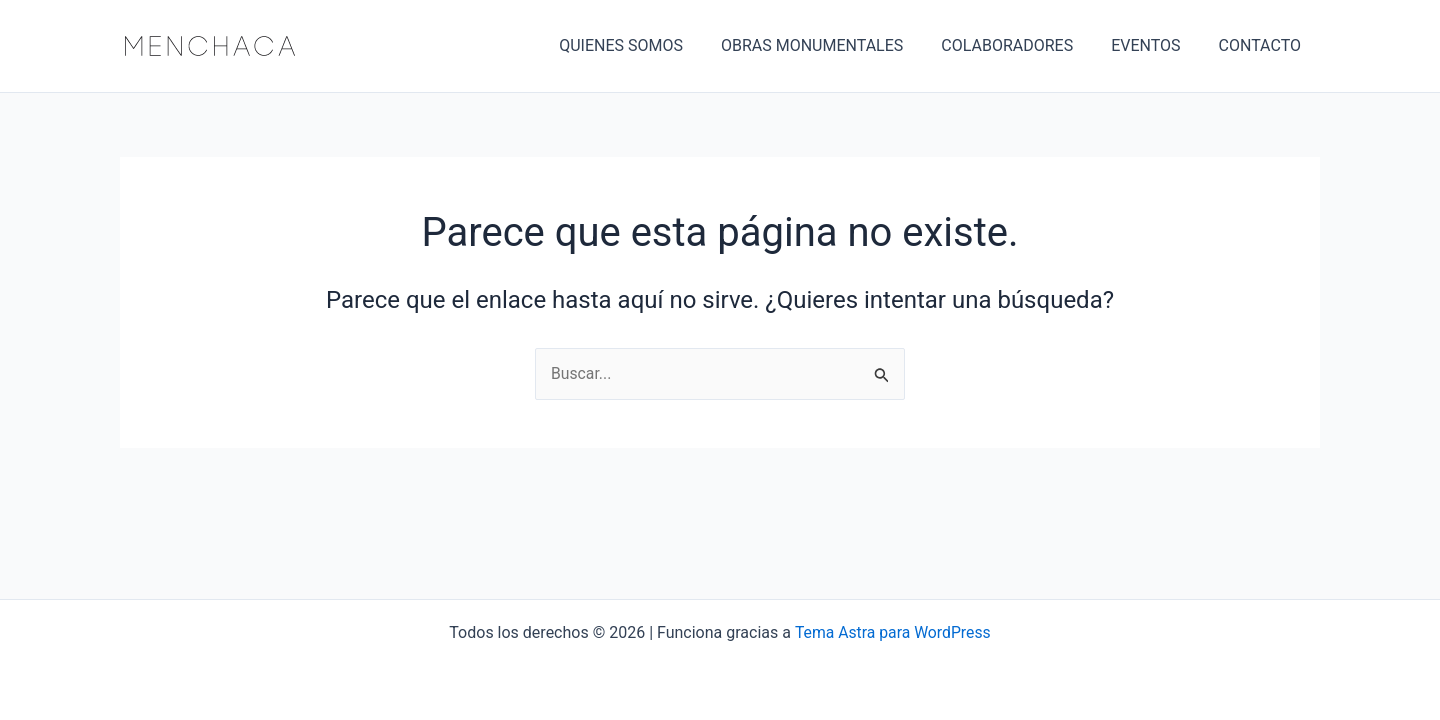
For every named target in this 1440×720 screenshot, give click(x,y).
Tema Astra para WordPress (892, 632)
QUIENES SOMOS (648, 45)
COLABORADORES (1022, 45)
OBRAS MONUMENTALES (833, 45)
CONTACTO (1263, 45)
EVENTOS (1154, 45)
